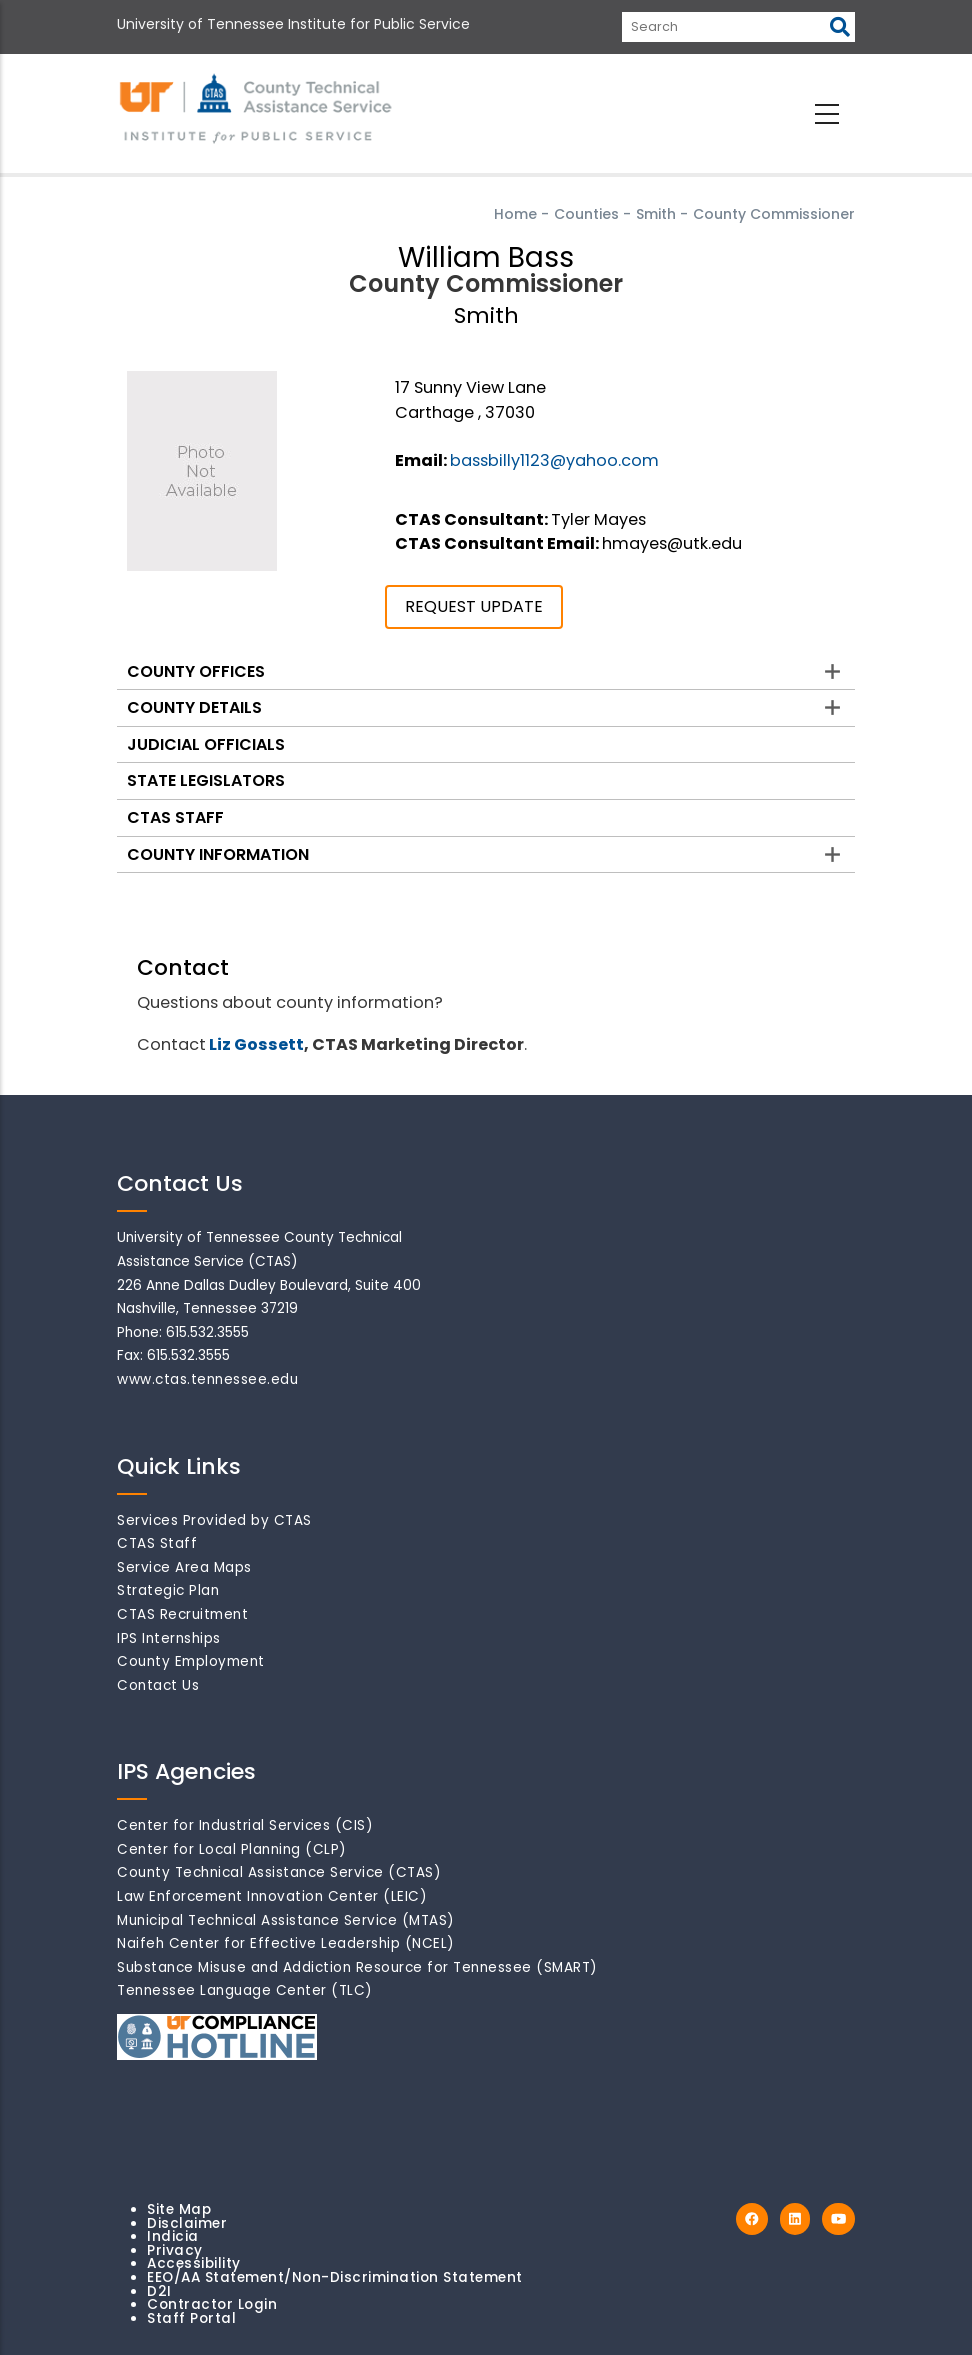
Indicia (173, 2236)
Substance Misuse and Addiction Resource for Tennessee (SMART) (357, 1967)
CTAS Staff (175, 817)
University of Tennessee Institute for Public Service (293, 24)
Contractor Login (212, 2304)
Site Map (179, 2209)
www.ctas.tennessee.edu (207, 1379)
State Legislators (206, 780)
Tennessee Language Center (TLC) (245, 1990)
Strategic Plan (168, 1590)
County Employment (191, 1661)
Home (515, 214)
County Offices (196, 671)
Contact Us (158, 1685)
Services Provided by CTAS (214, 1520)
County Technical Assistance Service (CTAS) (279, 1872)
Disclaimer (187, 2223)
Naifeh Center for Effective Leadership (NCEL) (286, 1943)
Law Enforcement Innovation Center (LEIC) (272, 1896)
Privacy (175, 2250)
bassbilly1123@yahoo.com (554, 460)
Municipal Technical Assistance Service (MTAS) (286, 1920)
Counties (586, 214)
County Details (194, 707)
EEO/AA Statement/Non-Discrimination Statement (335, 2277)
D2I (159, 2291)
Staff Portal (191, 2318)
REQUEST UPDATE (474, 606)
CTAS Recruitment (182, 1614)
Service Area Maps (184, 1567)
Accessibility (194, 2263)
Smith (656, 214)
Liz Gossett (256, 1044)
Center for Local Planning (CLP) (232, 1849)
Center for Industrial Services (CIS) (245, 1825)
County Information (218, 854)
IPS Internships (169, 1638)
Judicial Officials (206, 744)
